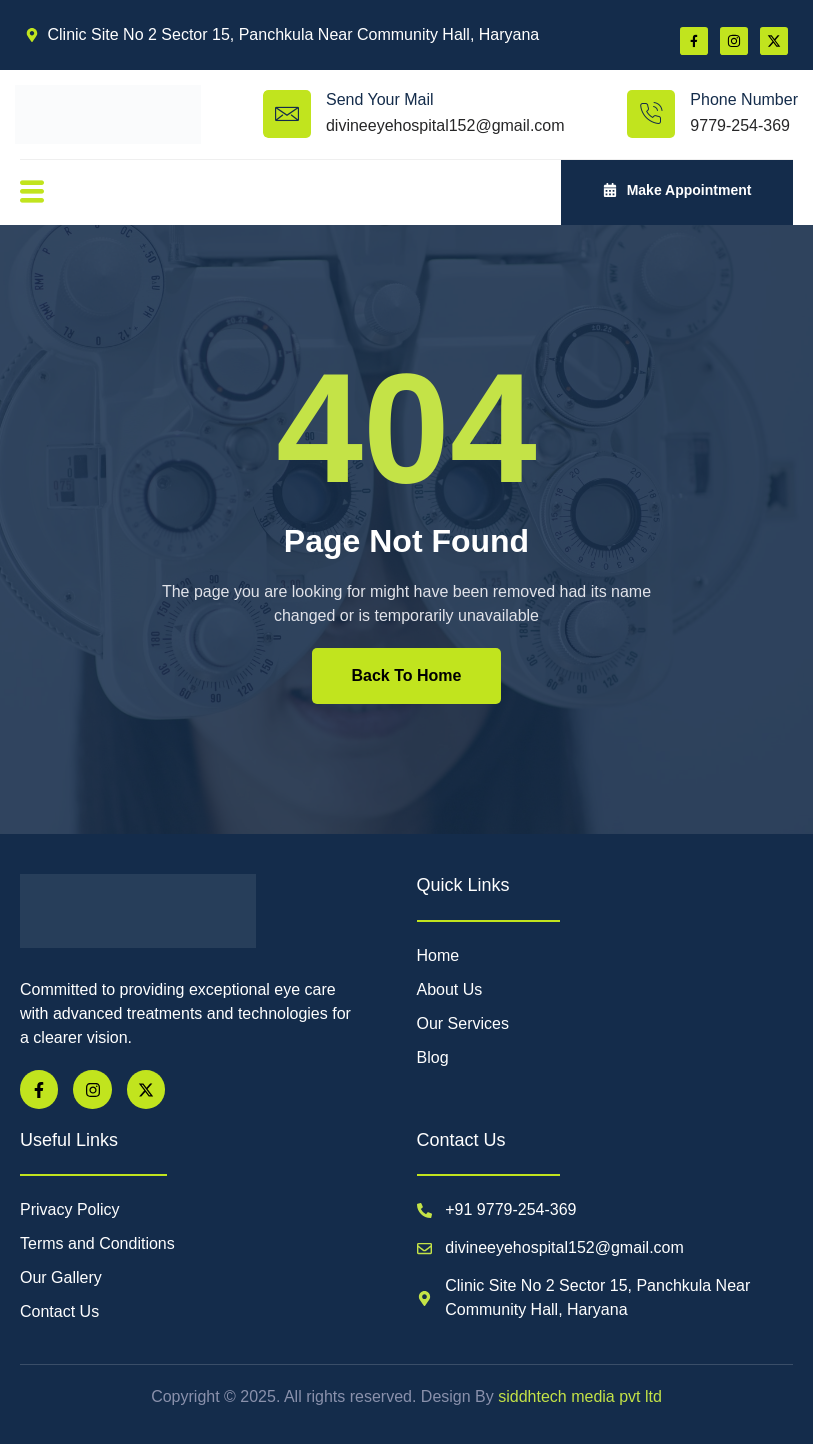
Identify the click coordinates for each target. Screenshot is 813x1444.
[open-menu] (31, 192)
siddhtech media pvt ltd (578, 1396)
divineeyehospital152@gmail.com (445, 125)
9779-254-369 (740, 125)
